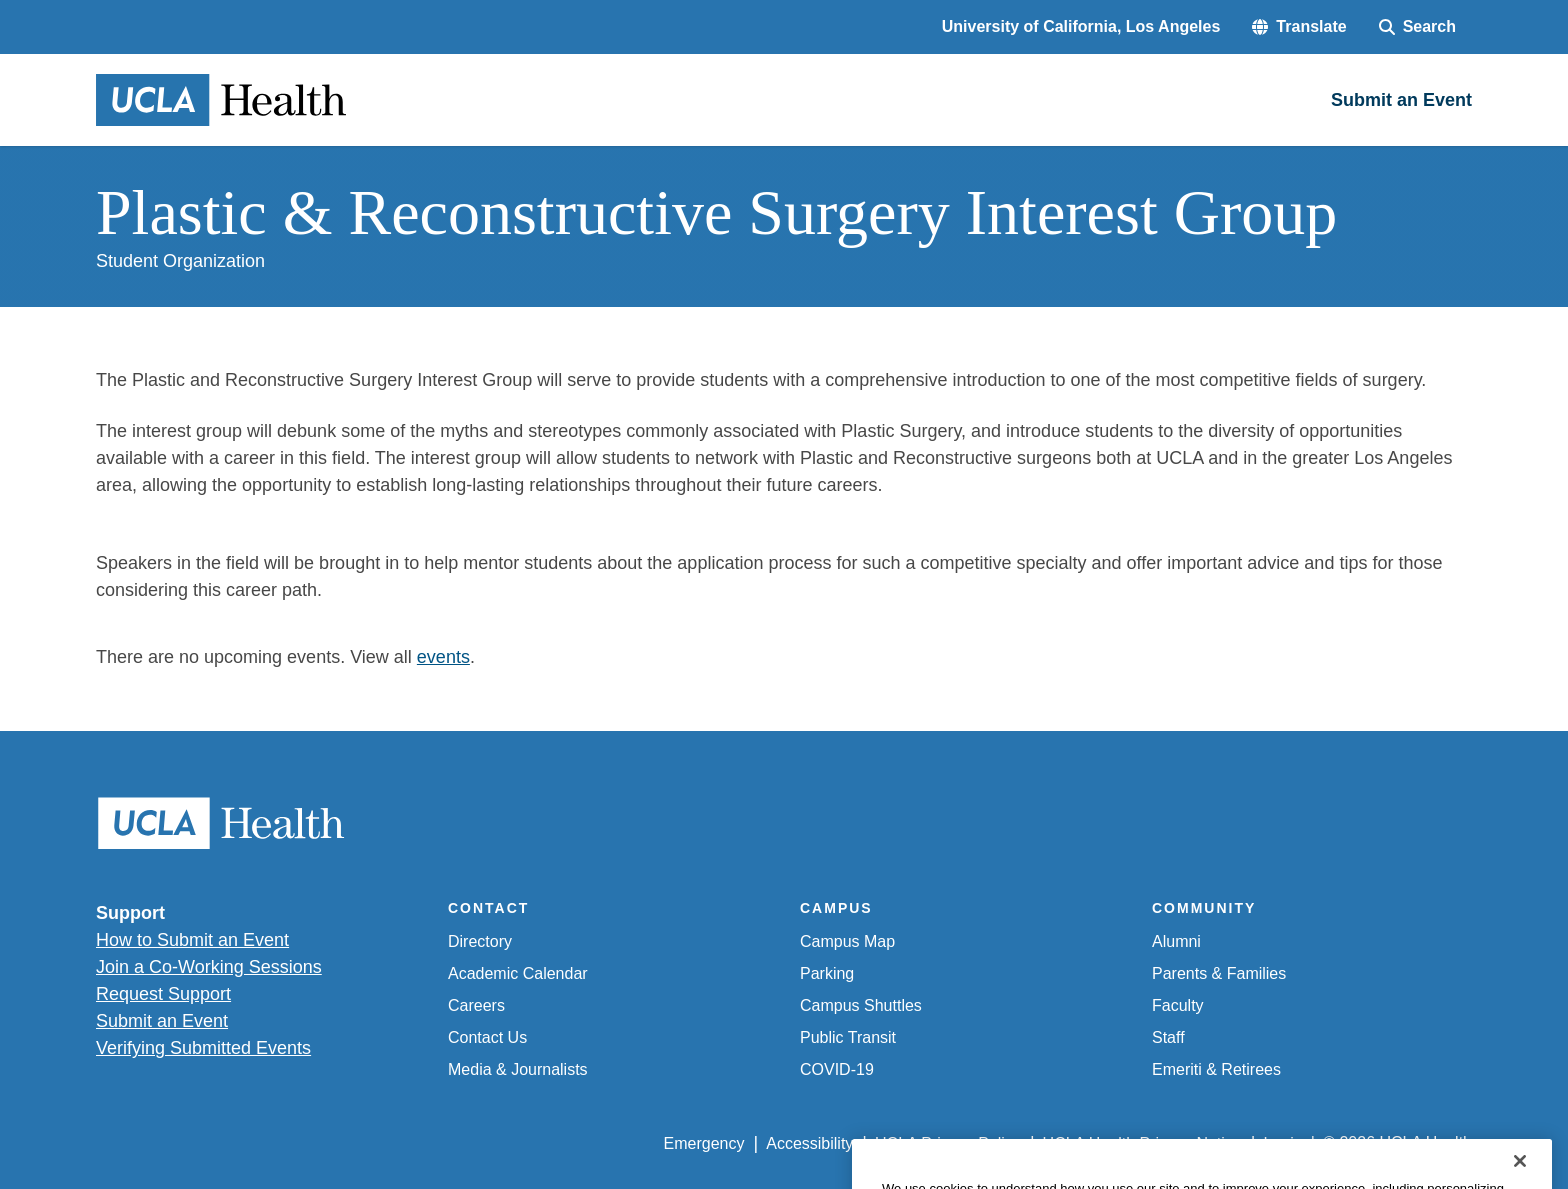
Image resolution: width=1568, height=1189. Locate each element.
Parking (827, 973)
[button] (1299, 27)
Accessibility (809, 1143)
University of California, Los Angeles (1081, 26)
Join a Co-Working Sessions (209, 967)
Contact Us (487, 1037)
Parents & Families (1219, 973)
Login (1282, 1143)
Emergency (704, 1143)
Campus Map (847, 941)
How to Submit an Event (192, 940)
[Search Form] (1417, 27)
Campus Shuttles (861, 1005)
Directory (480, 941)
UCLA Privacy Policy (948, 1143)
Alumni (1176, 941)
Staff (1168, 1037)
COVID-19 (837, 1069)
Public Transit (848, 1037)
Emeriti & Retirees (1216, 1069)
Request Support (163, 994)
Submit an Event (162, 1021)
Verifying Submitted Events (203, 1048)
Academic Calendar (518, 973)
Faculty (1178, 1005)
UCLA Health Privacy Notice (1142, 1143)
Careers (476, 1005)
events (443, 657)
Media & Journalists (518, 1069)
